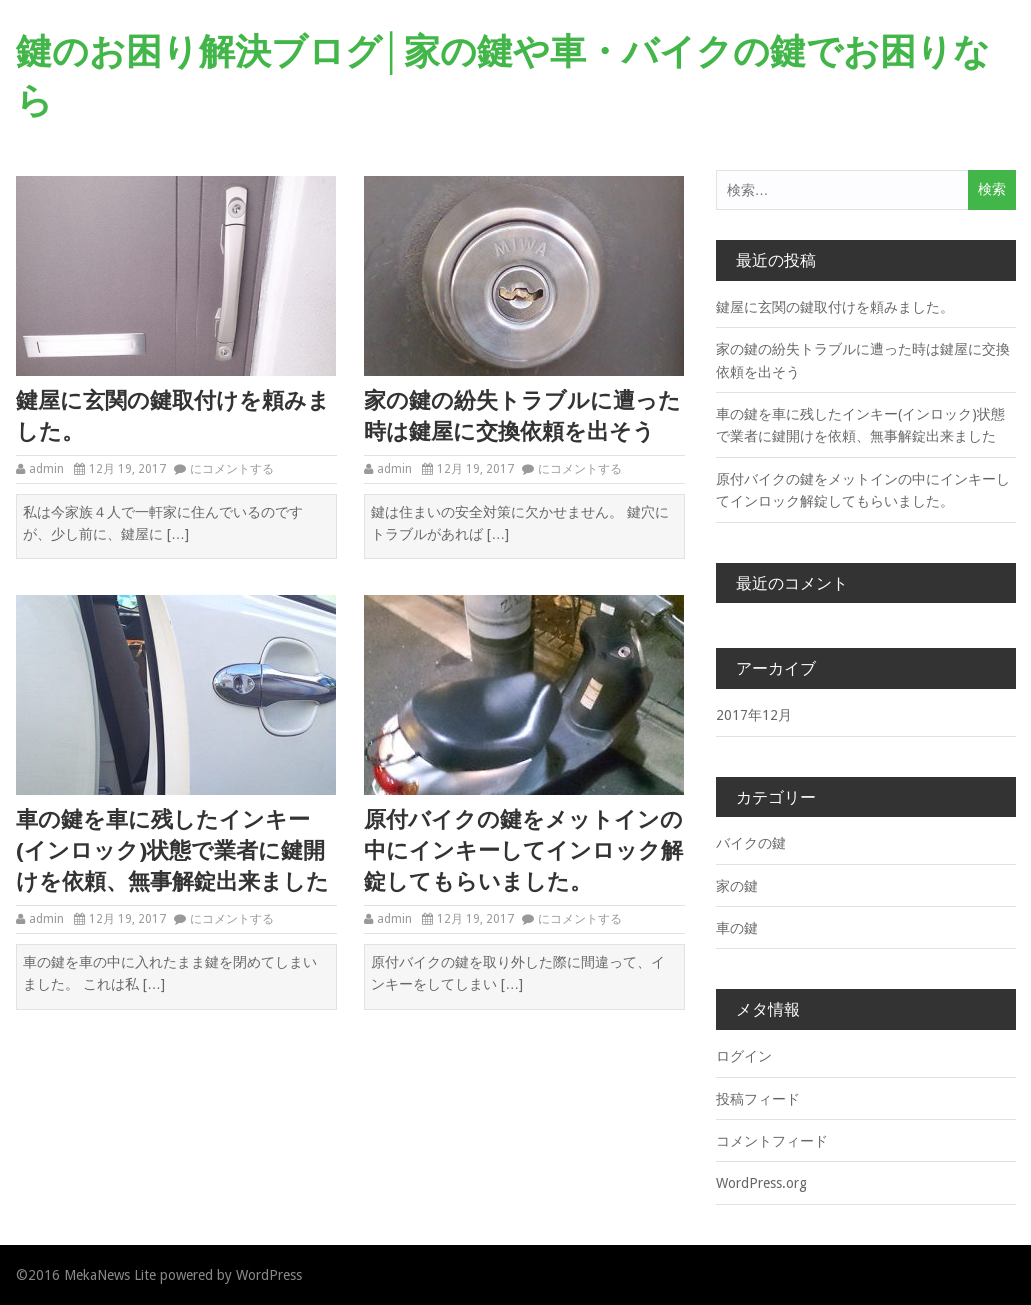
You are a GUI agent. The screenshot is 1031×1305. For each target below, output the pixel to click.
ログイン (744, 1056)
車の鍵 (737, 928)
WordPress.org (761, 1183)
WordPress (269, 1275)
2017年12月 (754, 715)
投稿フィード (758, 1099)
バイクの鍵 (751, 843)
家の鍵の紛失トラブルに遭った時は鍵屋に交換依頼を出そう (522, 416)
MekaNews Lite (110, 1275)
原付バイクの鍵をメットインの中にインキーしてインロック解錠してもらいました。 (523, 850)
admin (46, 469)
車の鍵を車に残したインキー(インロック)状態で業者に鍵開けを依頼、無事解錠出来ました (172, 850)
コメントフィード (772, 1141)
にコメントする (232, 469)
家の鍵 (737, 886)
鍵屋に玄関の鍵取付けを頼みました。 (173, 416)
